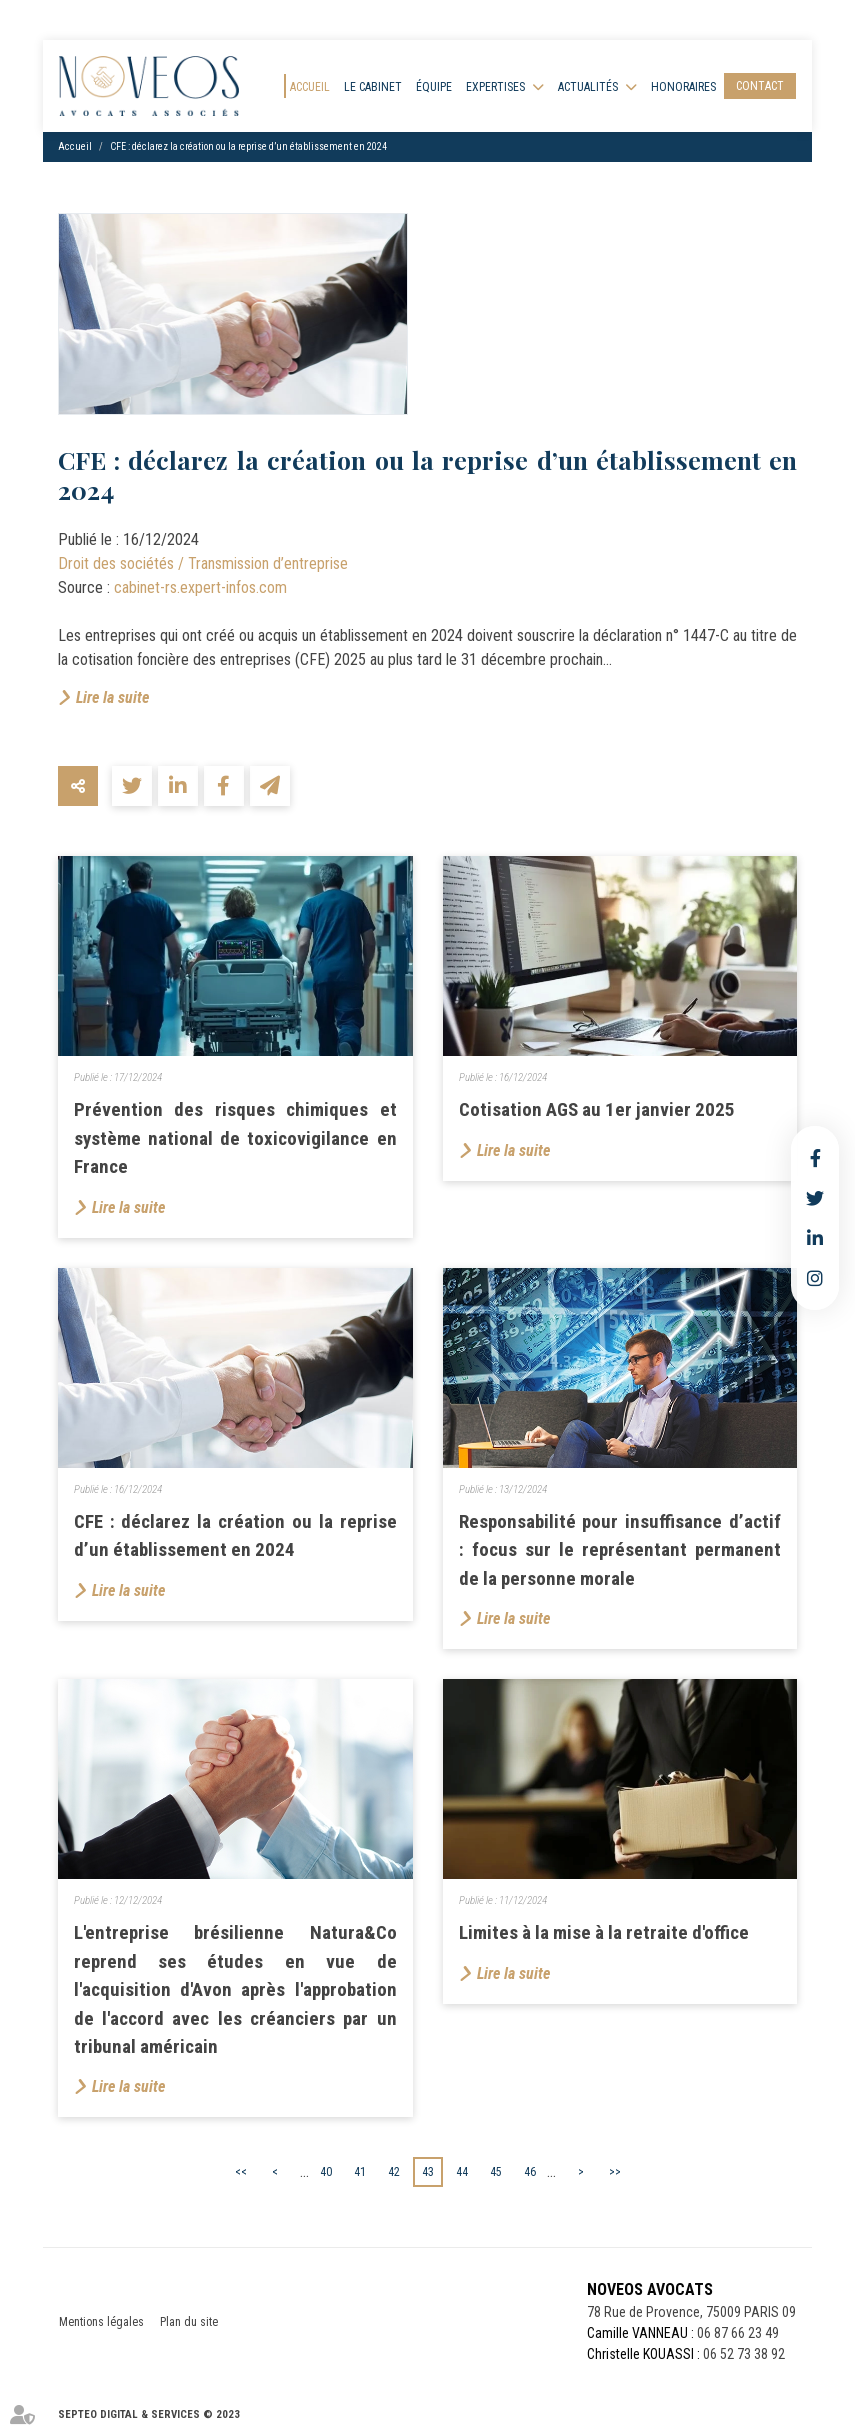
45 (496, 2172)
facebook (815, 1158)
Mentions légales (101, 2322)
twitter (815, 1198)
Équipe (434, 87)
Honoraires (683, 87)
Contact (760, 86)
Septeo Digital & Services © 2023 (149, 2414)
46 (530, 2172)
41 (360, 2172)
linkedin (815, 1238)
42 (394, 2172)
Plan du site (189, 2322)
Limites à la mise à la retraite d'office (604, 1932)
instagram (815, 1278)
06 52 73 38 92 (744, 2354)
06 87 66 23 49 (738, 2333)
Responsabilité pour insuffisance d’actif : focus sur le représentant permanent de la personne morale (620, 1550)
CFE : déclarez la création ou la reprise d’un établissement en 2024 (248, 146)
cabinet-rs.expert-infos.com (200, 587)
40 (326, 2172)
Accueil (310, 87)
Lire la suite (112, 697)
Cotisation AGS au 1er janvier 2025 (597, 1109)
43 (428, 2172)
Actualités (588, 87)
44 (462, 2172)
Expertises (495, 87)
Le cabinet (373, 87)
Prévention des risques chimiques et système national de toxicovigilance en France (235, 1138)
